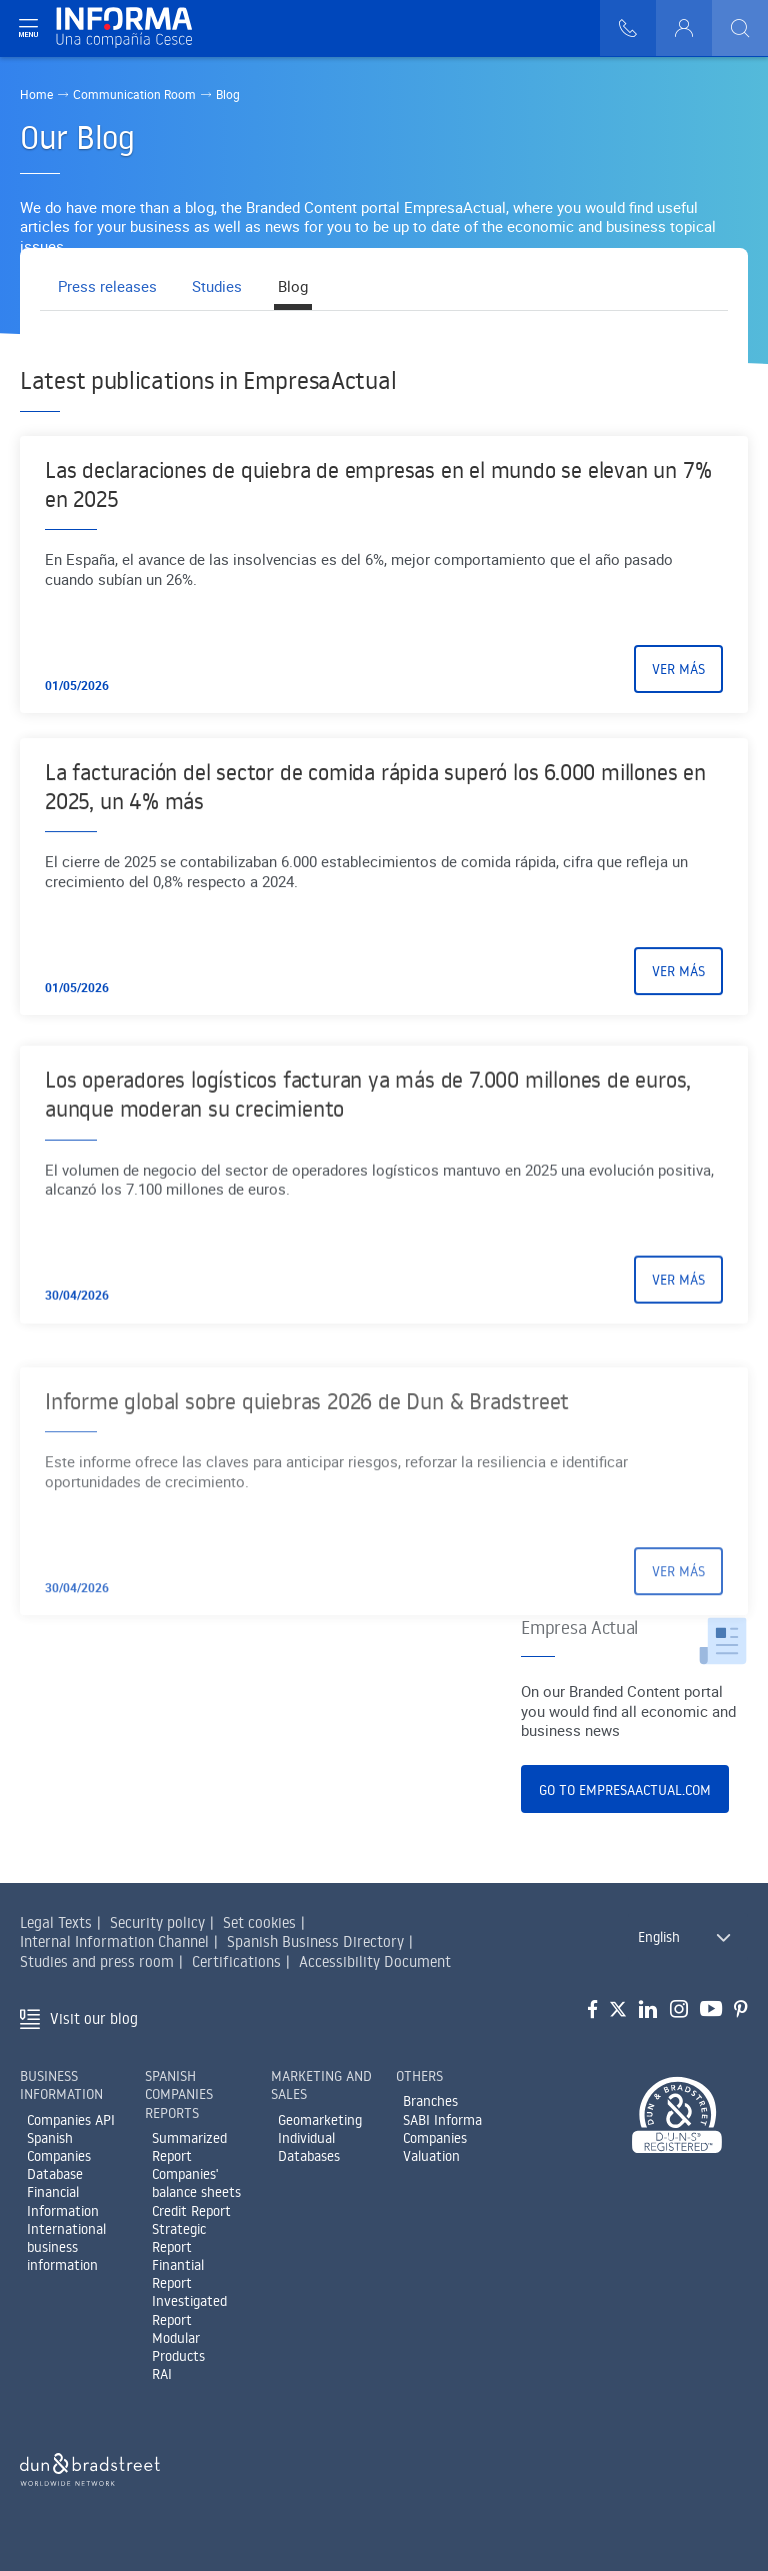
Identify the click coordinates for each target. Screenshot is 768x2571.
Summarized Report (189, 2147)
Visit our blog (94, 2018)
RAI (162, 2374)
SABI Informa (442, 2120)
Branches (430, 2101)
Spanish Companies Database (59, 2156)
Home (36, 94)
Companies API (71, 2120)
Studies (224, 287)
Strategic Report (179, 2238)
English (659, 1937)
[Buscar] (740, 28)
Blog (304, 287)
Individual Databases (309, 2147)
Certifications (236, 1961)
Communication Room (136, 94)
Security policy (157, 1922)
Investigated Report (189, 2310)
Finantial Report (178, 2274)
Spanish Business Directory (315, 1941)
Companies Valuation (435, 2147)
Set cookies (259, 1922)
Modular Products (178, 2347)
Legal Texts (56, 1922)
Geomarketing (320, 2120)
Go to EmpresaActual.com (625, 1790)
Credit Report (191, 2211)
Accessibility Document (375, 1961)
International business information (66, 2247)
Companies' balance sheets (196, 2183)
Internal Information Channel (114, 1941)
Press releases (109, 287)
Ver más (678, 682)
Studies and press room (97, 1961)
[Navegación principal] (28, 28)
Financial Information (63, 2201)
